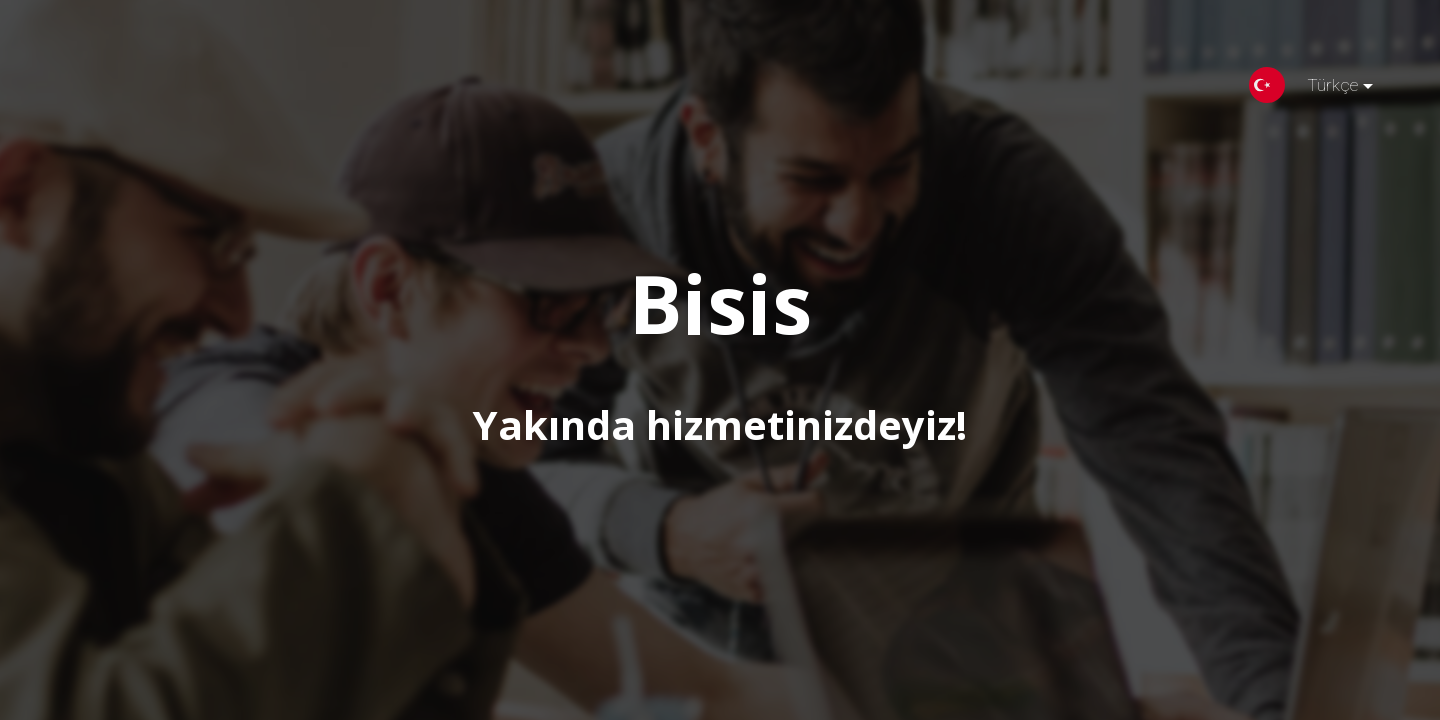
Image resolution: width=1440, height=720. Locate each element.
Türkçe (1324, 89)
